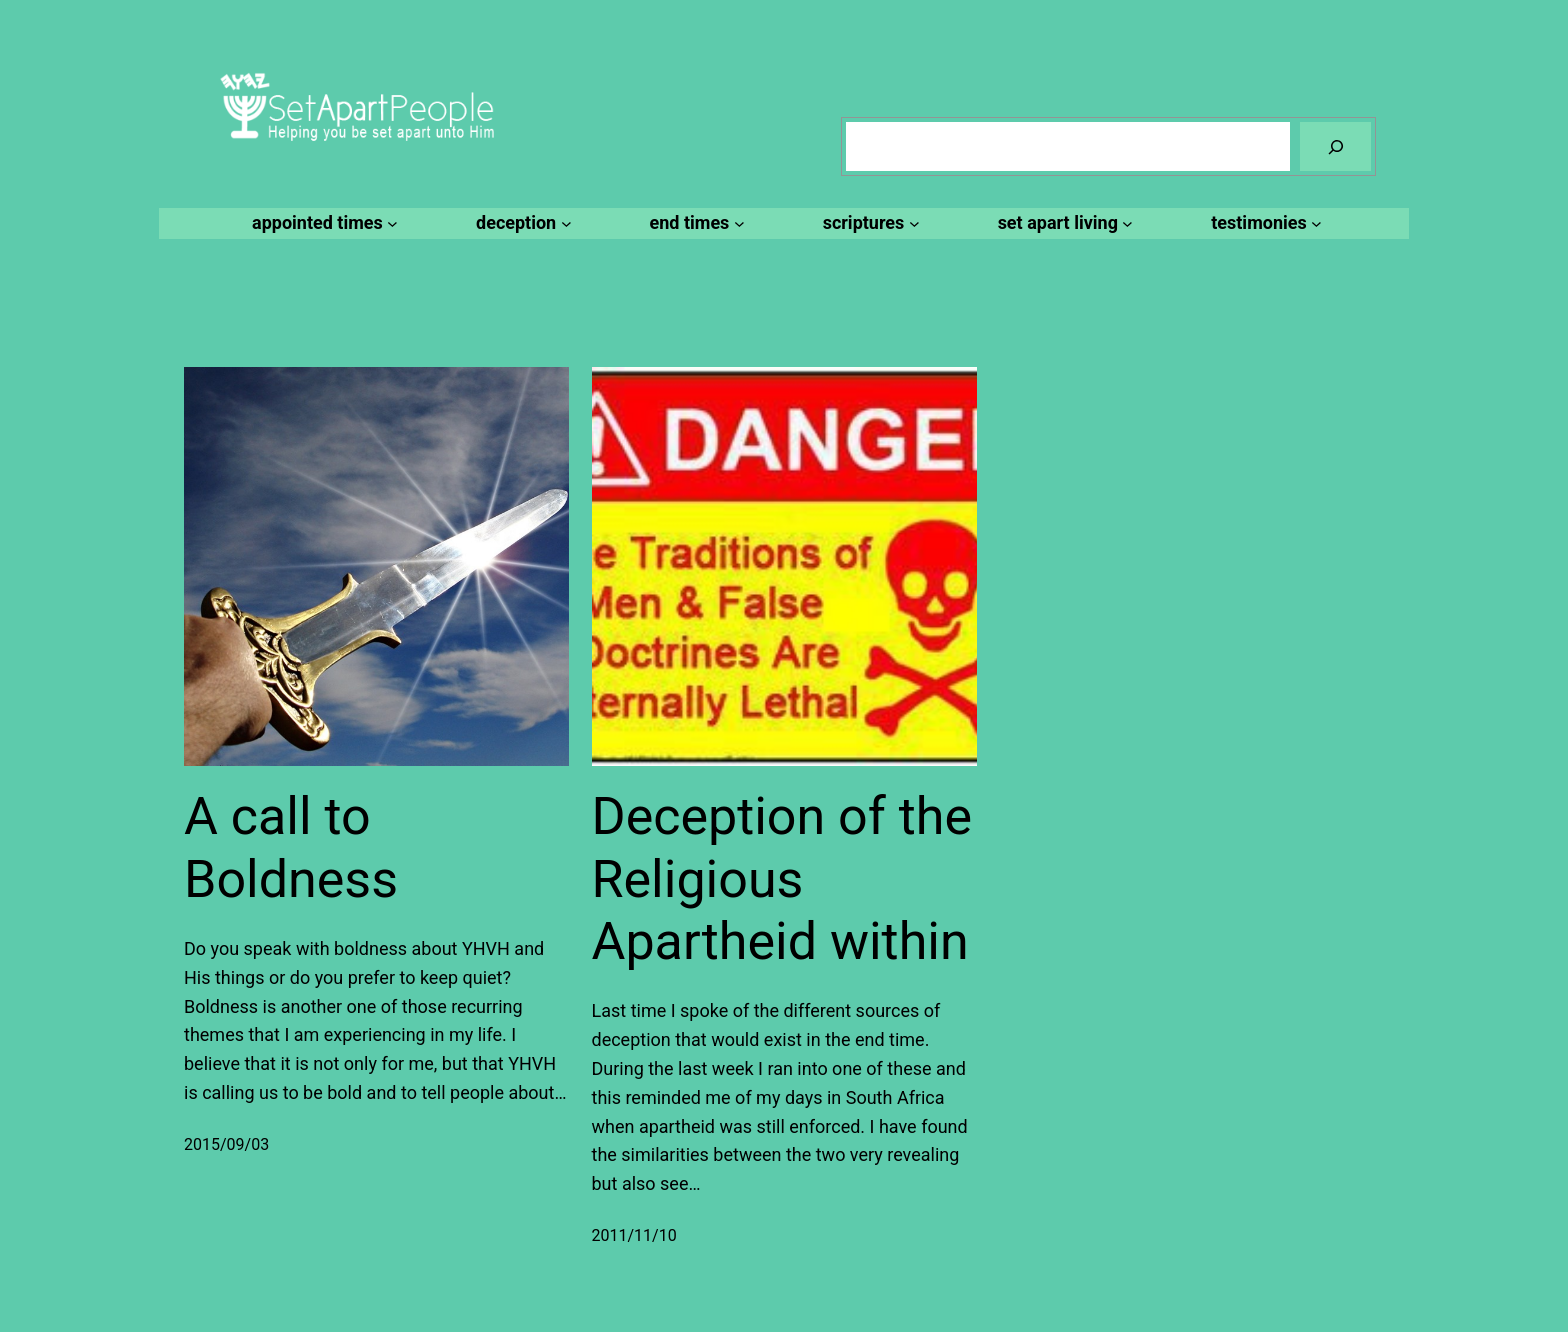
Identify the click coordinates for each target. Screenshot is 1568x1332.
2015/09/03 (226, 1144)
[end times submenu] (694, 223)
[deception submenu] (520, 223)
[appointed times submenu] (322, 223)
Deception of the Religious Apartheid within (782, 879)
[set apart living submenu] (1063, 223)
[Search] (1335, 146)
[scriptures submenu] (868, 223)
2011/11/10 (634, 1235)
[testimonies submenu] (1263, 223)
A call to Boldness (291, 847)
